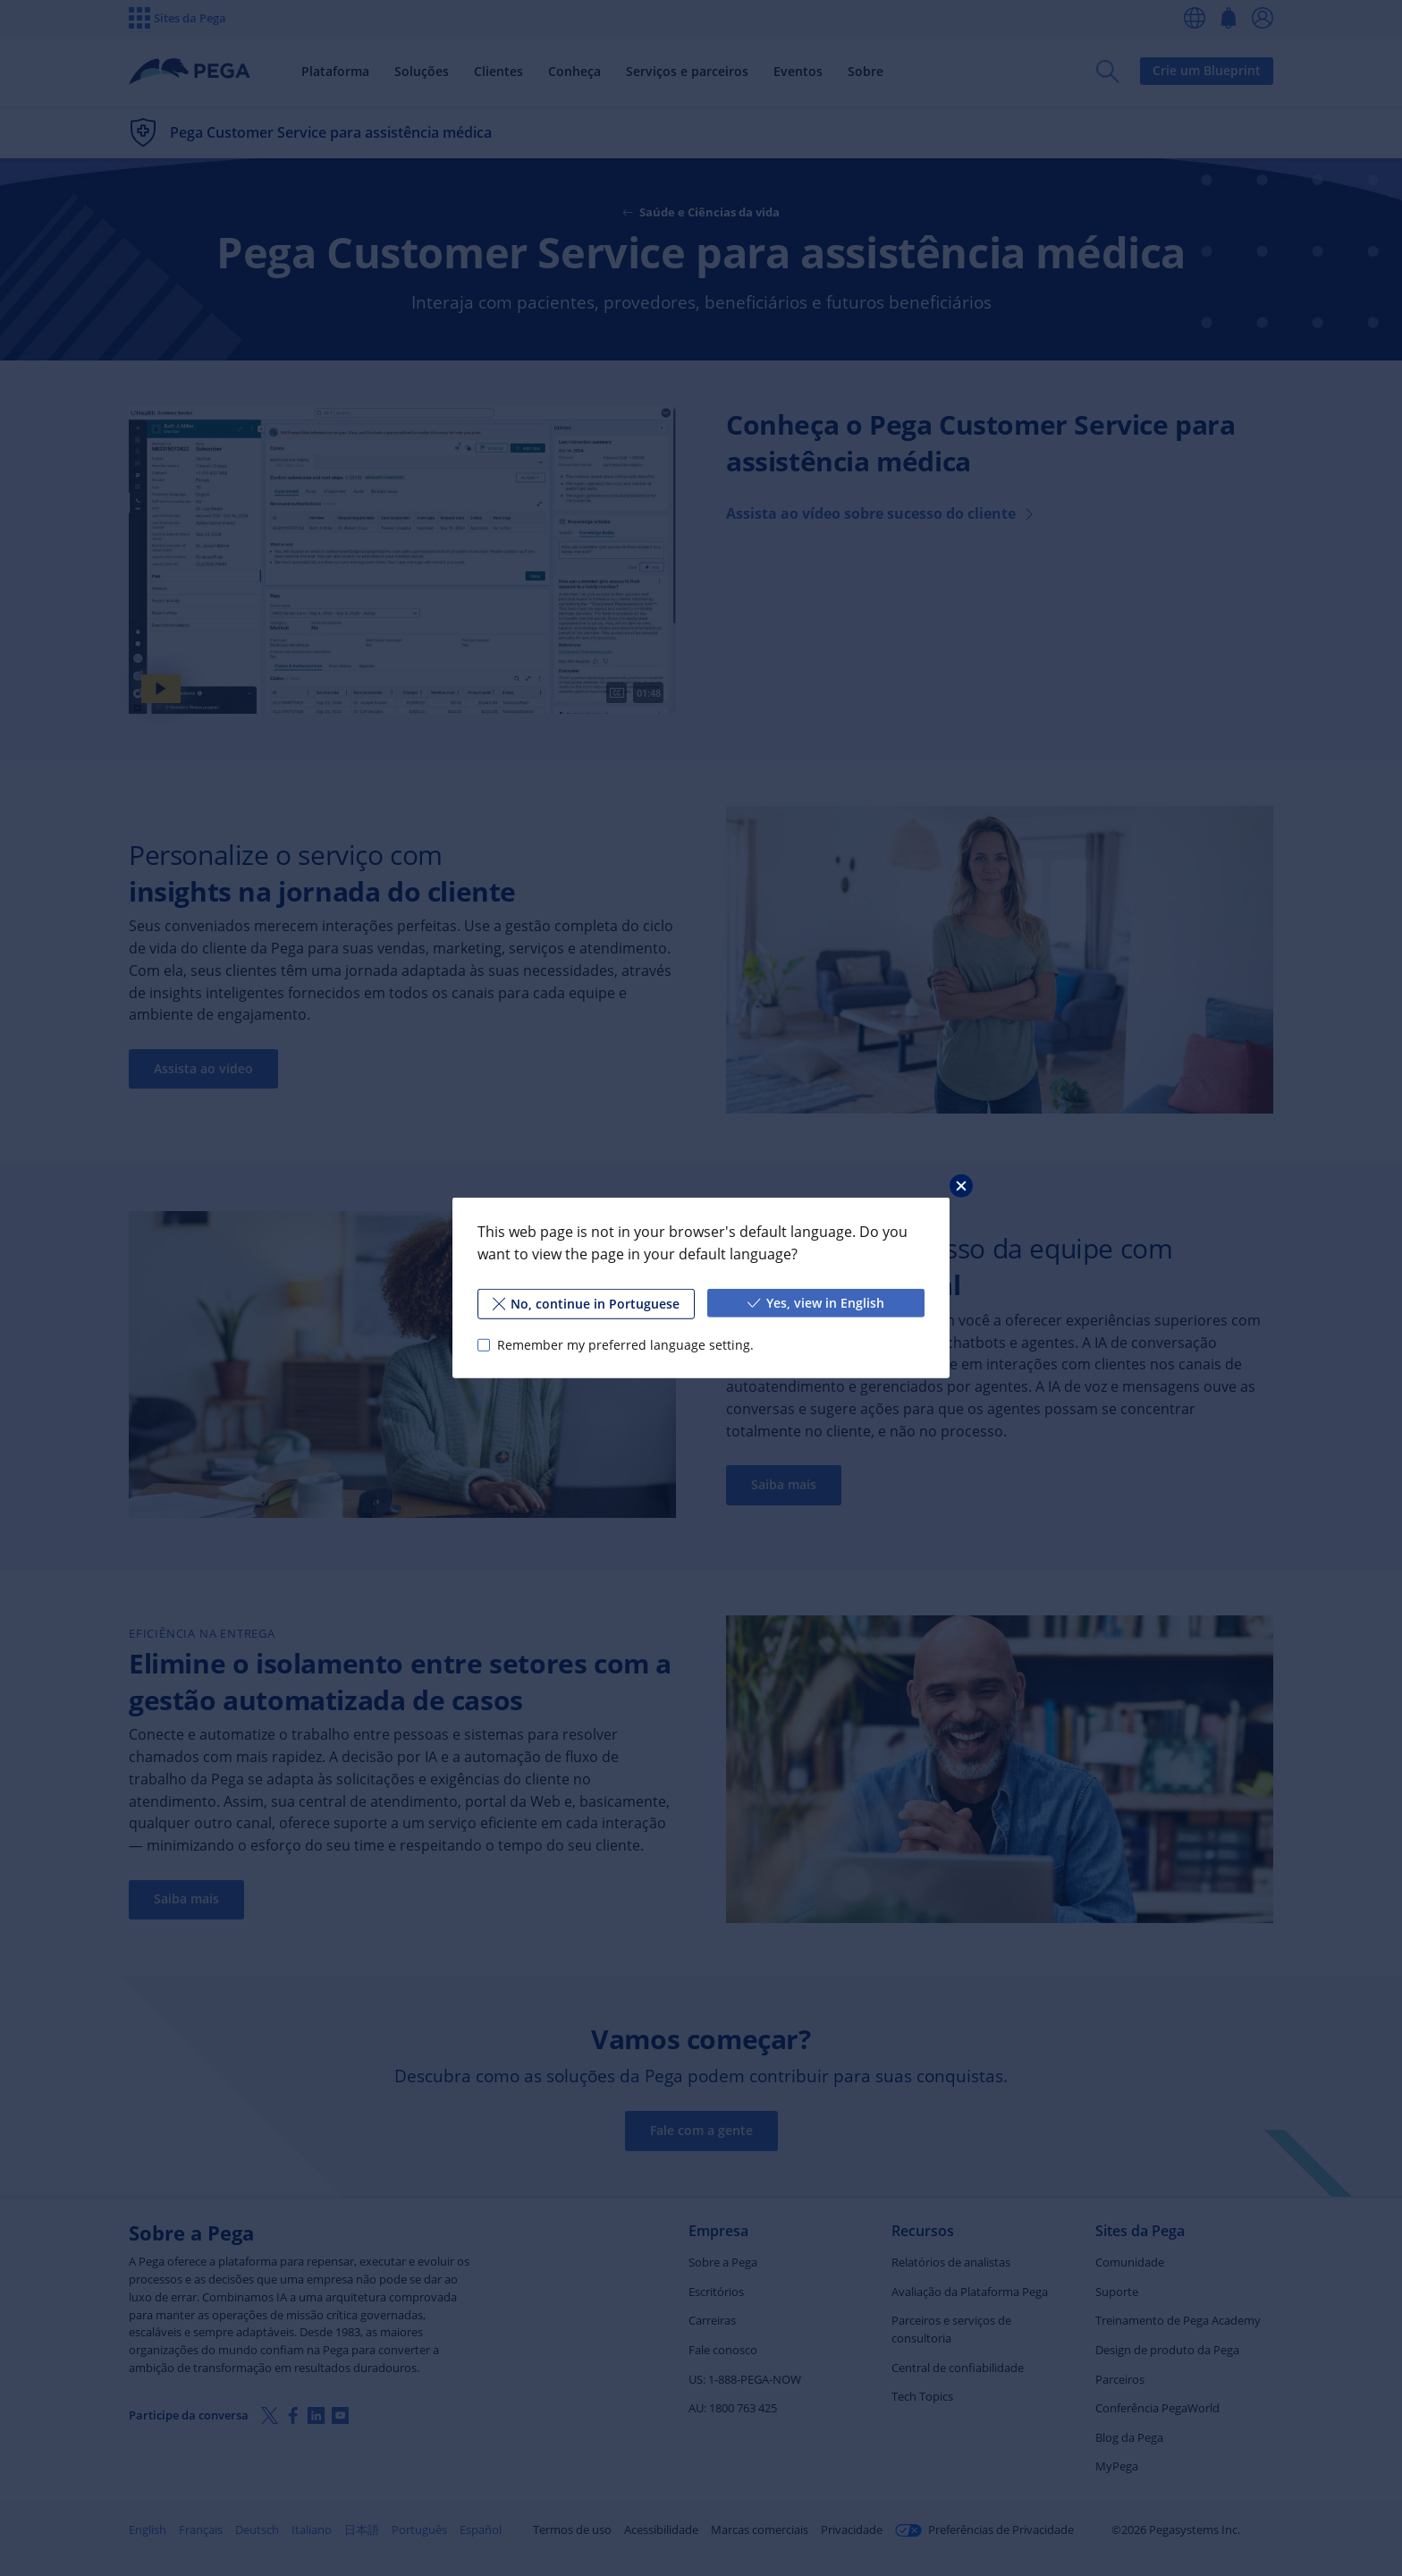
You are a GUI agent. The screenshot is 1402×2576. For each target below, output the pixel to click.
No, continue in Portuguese (586, 1303)
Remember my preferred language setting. (625, 1344)
